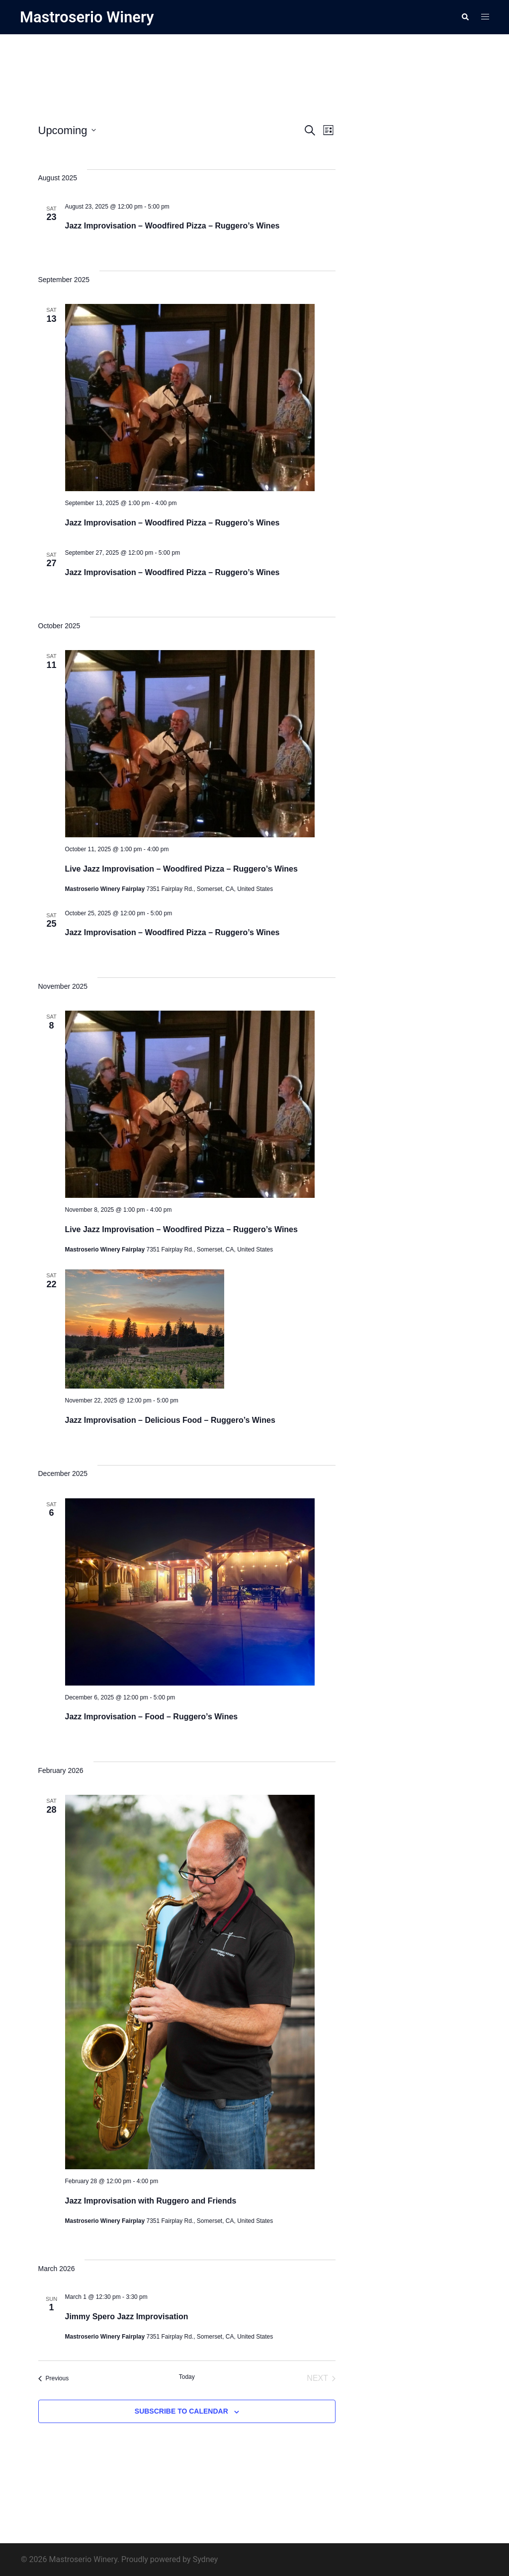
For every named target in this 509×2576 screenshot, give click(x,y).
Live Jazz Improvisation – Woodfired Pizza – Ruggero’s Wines (181, 868)
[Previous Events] (53, 2378)
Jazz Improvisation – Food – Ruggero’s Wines (151, 1716)
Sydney (205, 2559)
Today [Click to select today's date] (187, 2376)
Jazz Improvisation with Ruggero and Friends (151, 2200)
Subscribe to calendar (181, 2411)
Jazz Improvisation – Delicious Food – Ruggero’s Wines (170, 1419)
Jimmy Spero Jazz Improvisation (126, 2316)
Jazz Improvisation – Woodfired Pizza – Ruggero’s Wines (172, 225)
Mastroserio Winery (89, 16)
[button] (465, 17)
